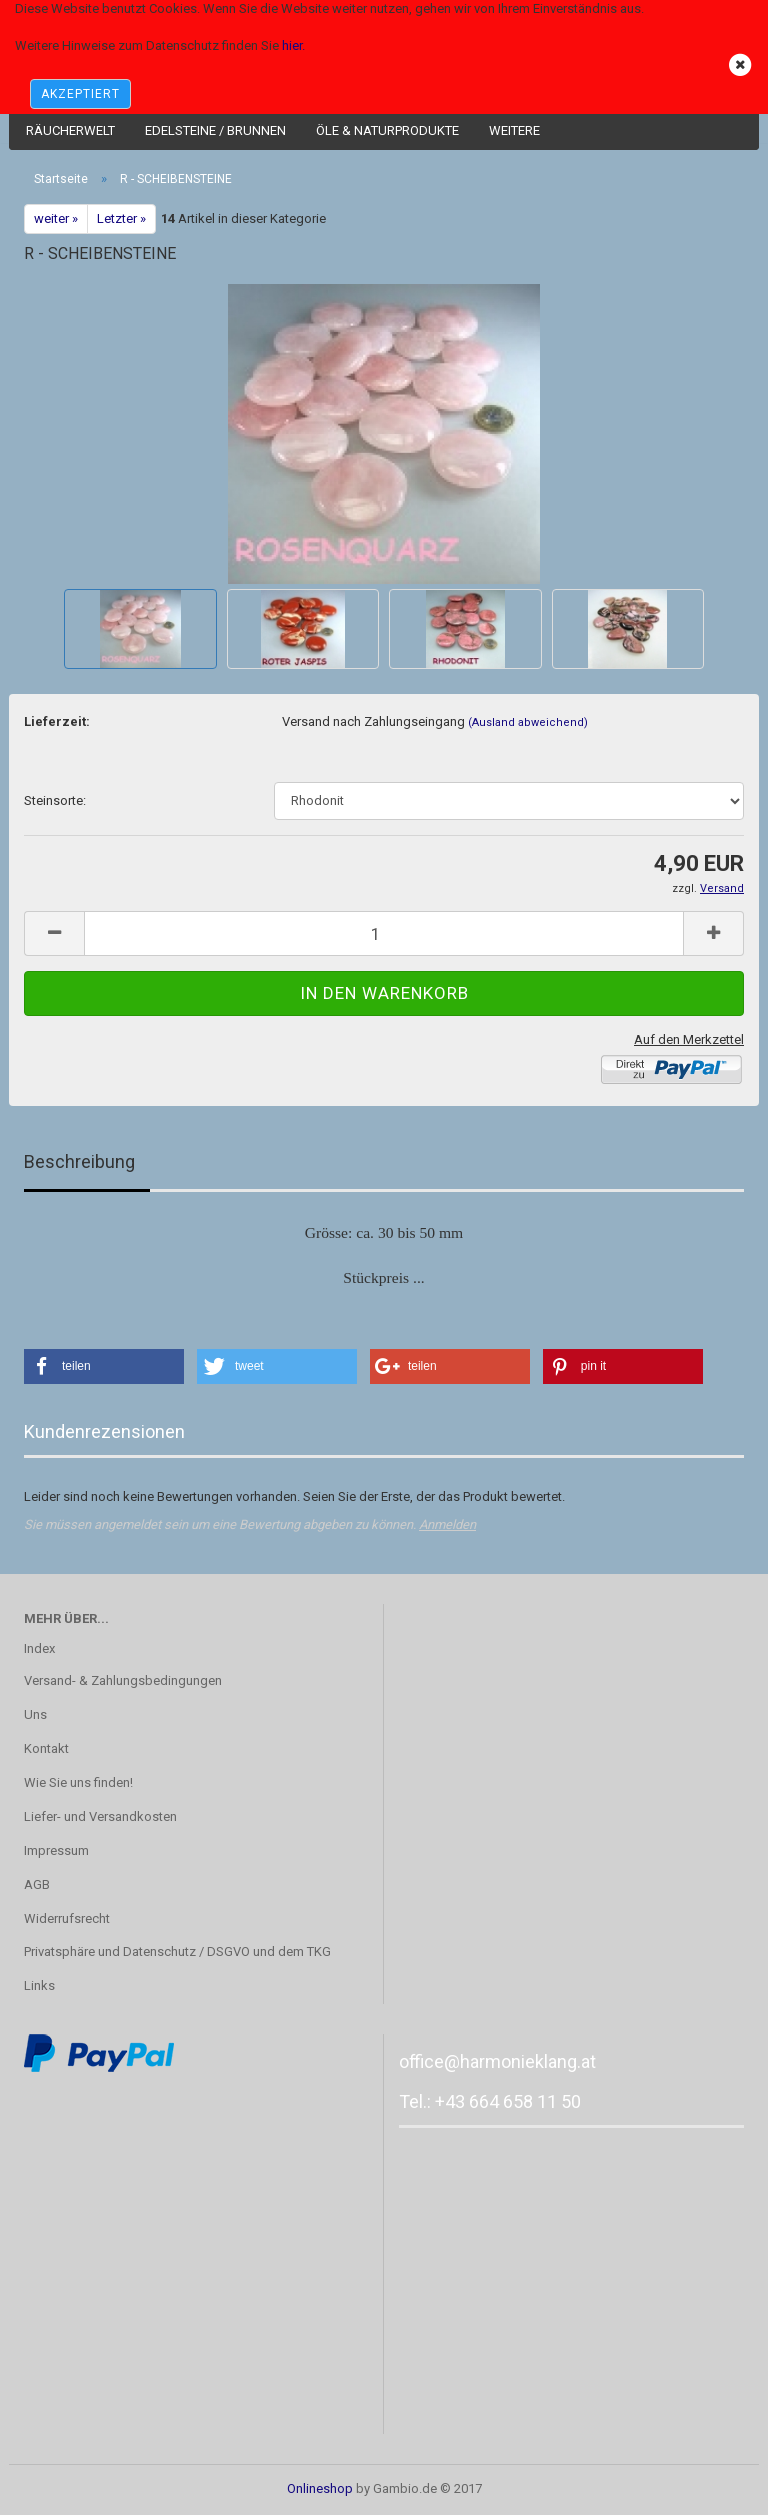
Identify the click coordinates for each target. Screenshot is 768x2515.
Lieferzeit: (57, 721)
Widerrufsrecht (67, 1918)
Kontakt (46, 1748)
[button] (104, 1366)
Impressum (56, 1850)
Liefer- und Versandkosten (100, 1816)
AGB (37, 1884)
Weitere (514, 130)
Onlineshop (320, 2488)
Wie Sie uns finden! (78, 1782)
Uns (35, 1714)
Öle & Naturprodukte (387, 130)
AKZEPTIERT (80, 94)
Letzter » (121, 218)
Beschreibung (79, 1161)
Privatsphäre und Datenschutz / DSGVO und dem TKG (177, 1951)
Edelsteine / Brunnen (215, 130)
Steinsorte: (55, 800)
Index (39, 1648)
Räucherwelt (70, 130)
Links (39, 1985)
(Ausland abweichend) (528, 722)
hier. (293, 45)
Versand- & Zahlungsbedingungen (123, 1680)
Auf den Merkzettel (689, 1039)
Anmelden (447, 1524)
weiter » (56, 218)
